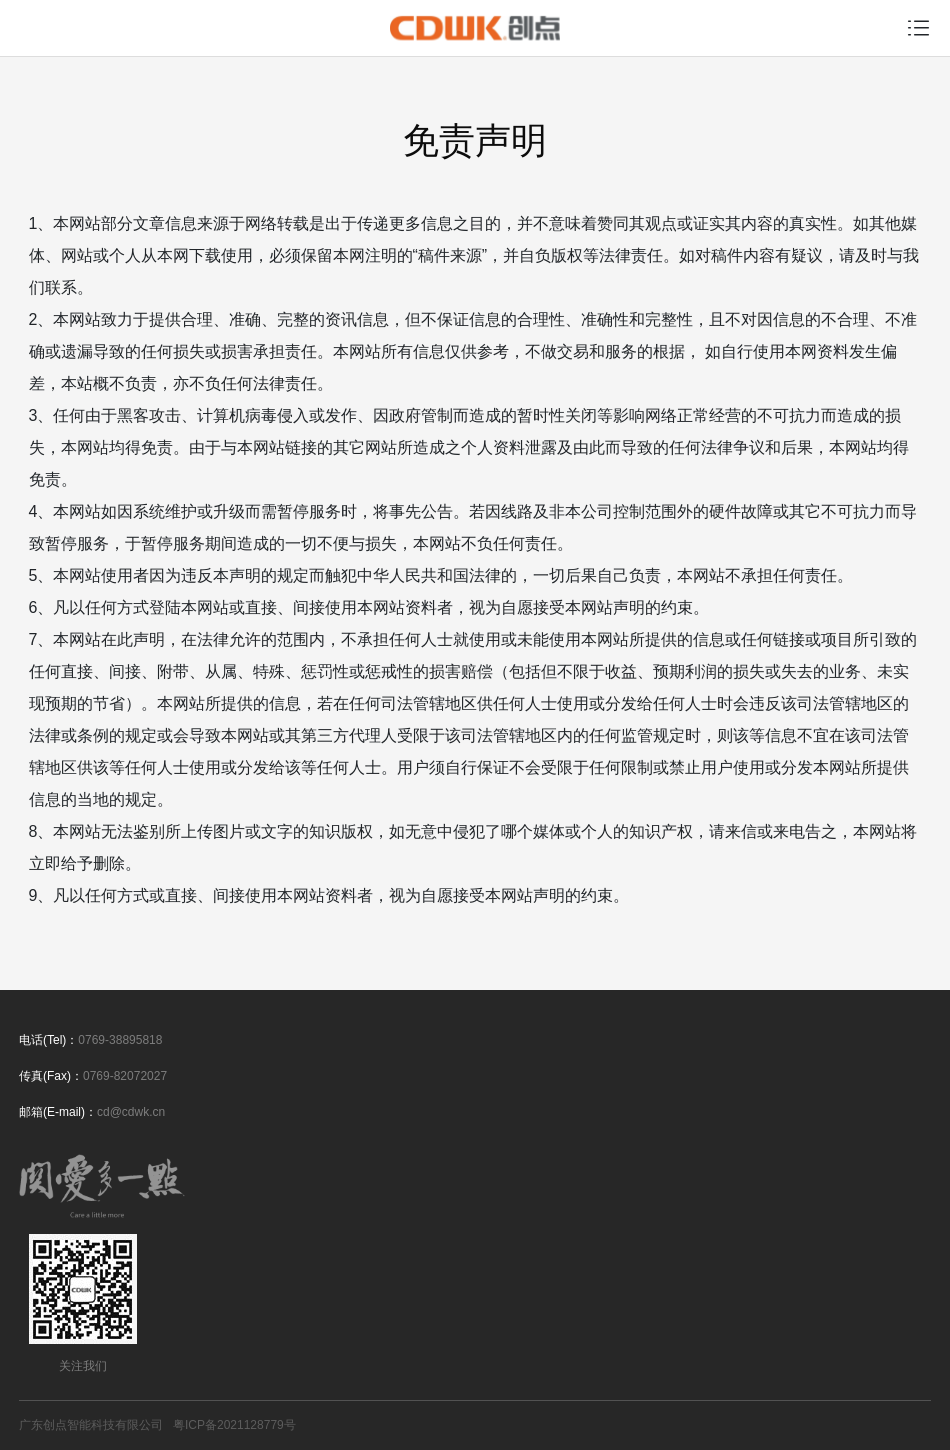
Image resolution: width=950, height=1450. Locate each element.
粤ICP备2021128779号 (234, 1425)
